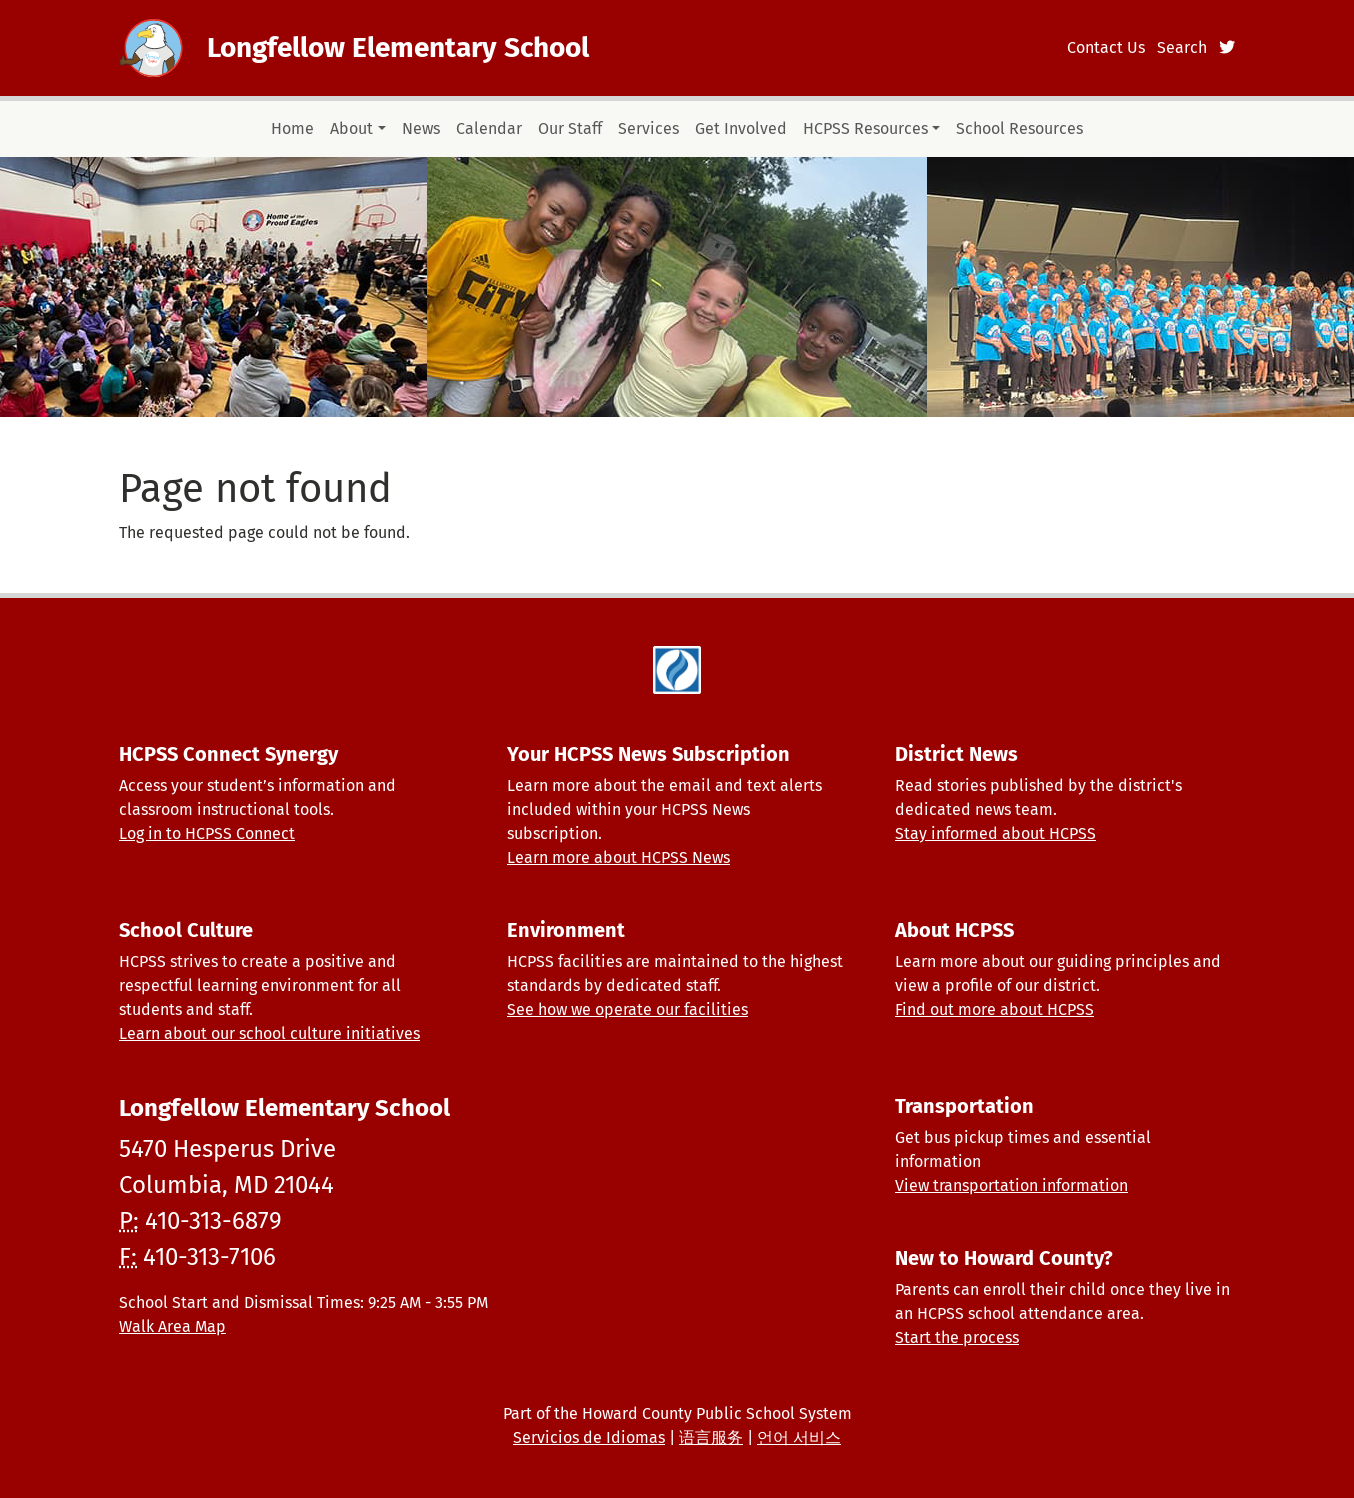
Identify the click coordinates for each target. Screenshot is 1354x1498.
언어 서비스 (799, 1437)
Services (648, 128)
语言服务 (711, 1437)
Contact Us (1106, 47)
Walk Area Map (172, 1326)
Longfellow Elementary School (398, 47)
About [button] (351, 128)
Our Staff (570, 128)
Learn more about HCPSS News (618, 857)
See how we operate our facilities (627, 1009)
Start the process (957, 1337)
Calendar (489, 128)
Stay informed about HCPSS (995, 833)
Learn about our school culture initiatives (269, 1033)
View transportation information (1011, 1185)
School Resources (1019, 128)
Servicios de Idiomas (589, 1437)
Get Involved (741, 128)
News (421, 128)
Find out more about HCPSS (994, 1009)
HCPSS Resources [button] (865, 128)
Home (292, 128)
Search (1182, 47)
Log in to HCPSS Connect (207, 833)
